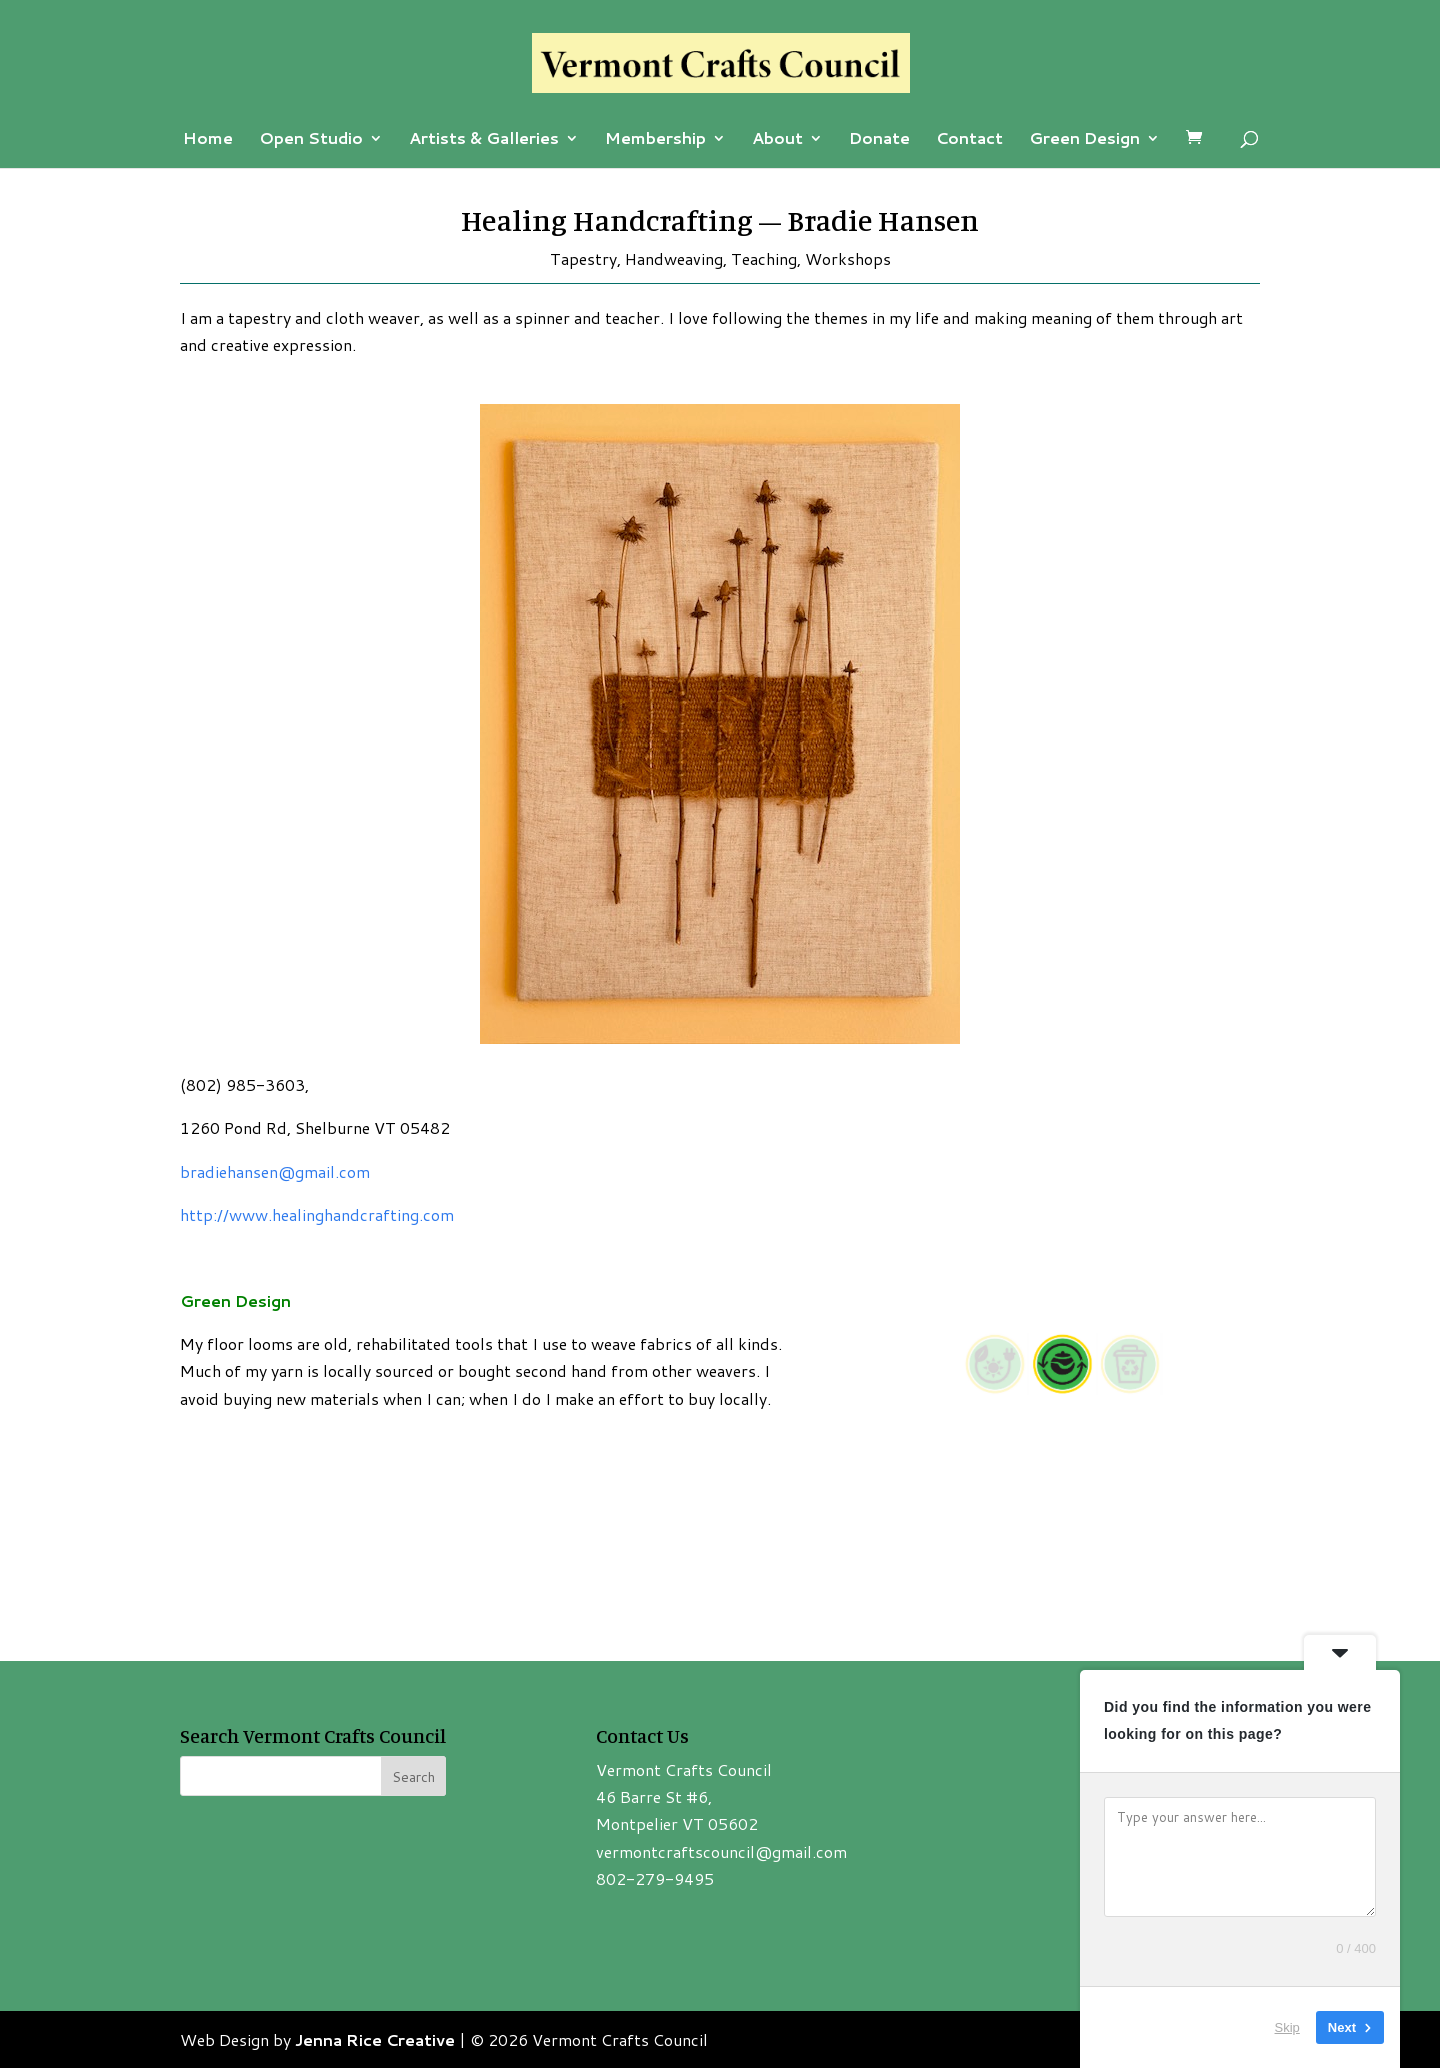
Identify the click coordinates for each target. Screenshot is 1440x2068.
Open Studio (311, 140)
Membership (655, 140)
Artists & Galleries (484, 140)
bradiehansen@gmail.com (275, 1171)
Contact (969, 140)
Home (208, 140)
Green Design (1084, 140)
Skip (1287, 2027)
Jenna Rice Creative (375, 2039)
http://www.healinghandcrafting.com (317, 1214)
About (777, 140)
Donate (879, 140)
